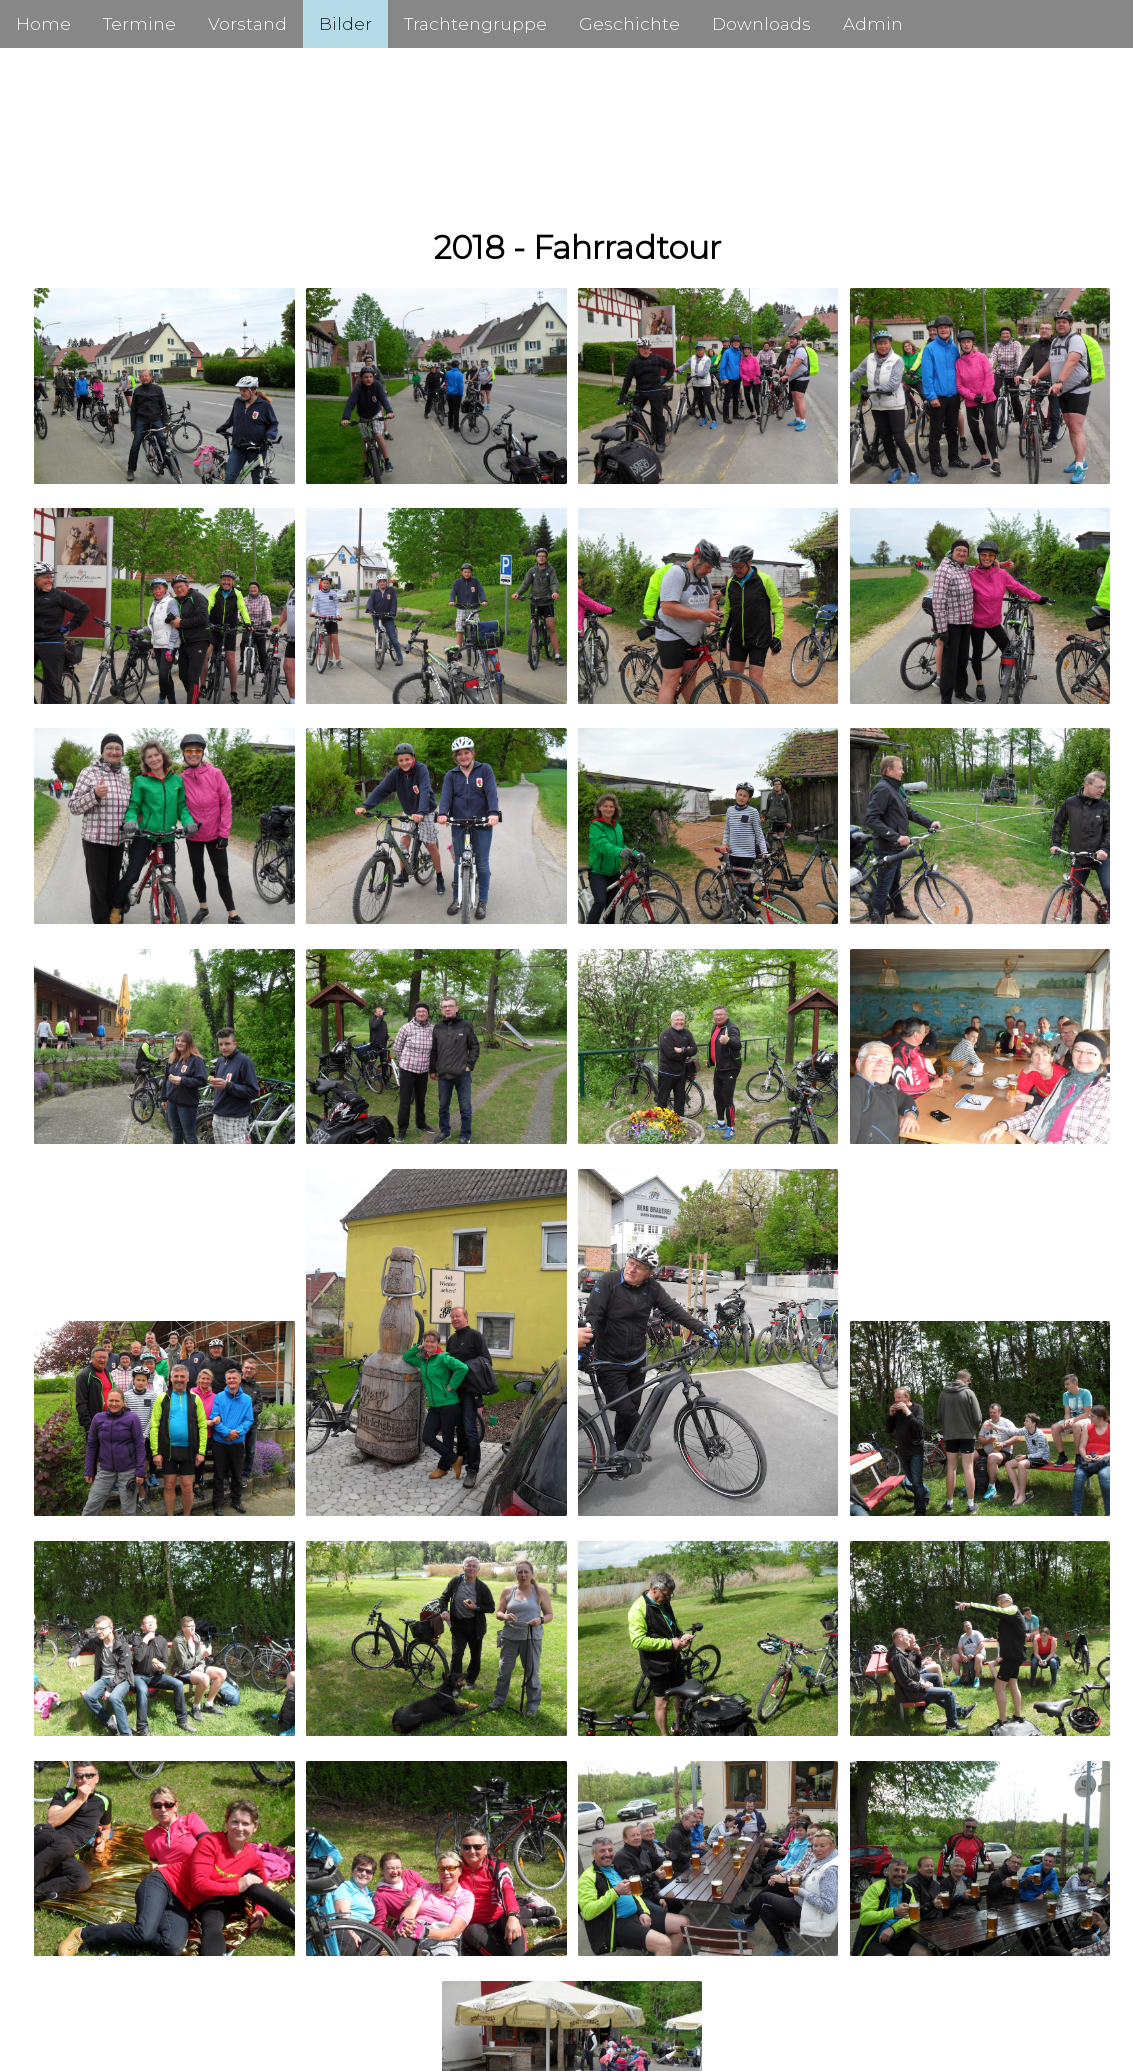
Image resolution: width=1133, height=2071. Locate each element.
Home (43, 24)
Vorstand (247, 24)
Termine (139, 24)
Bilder (345, 24)
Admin (873, 24)
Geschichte (629, 24)
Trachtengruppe (475, 24)
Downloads (761, 24)
